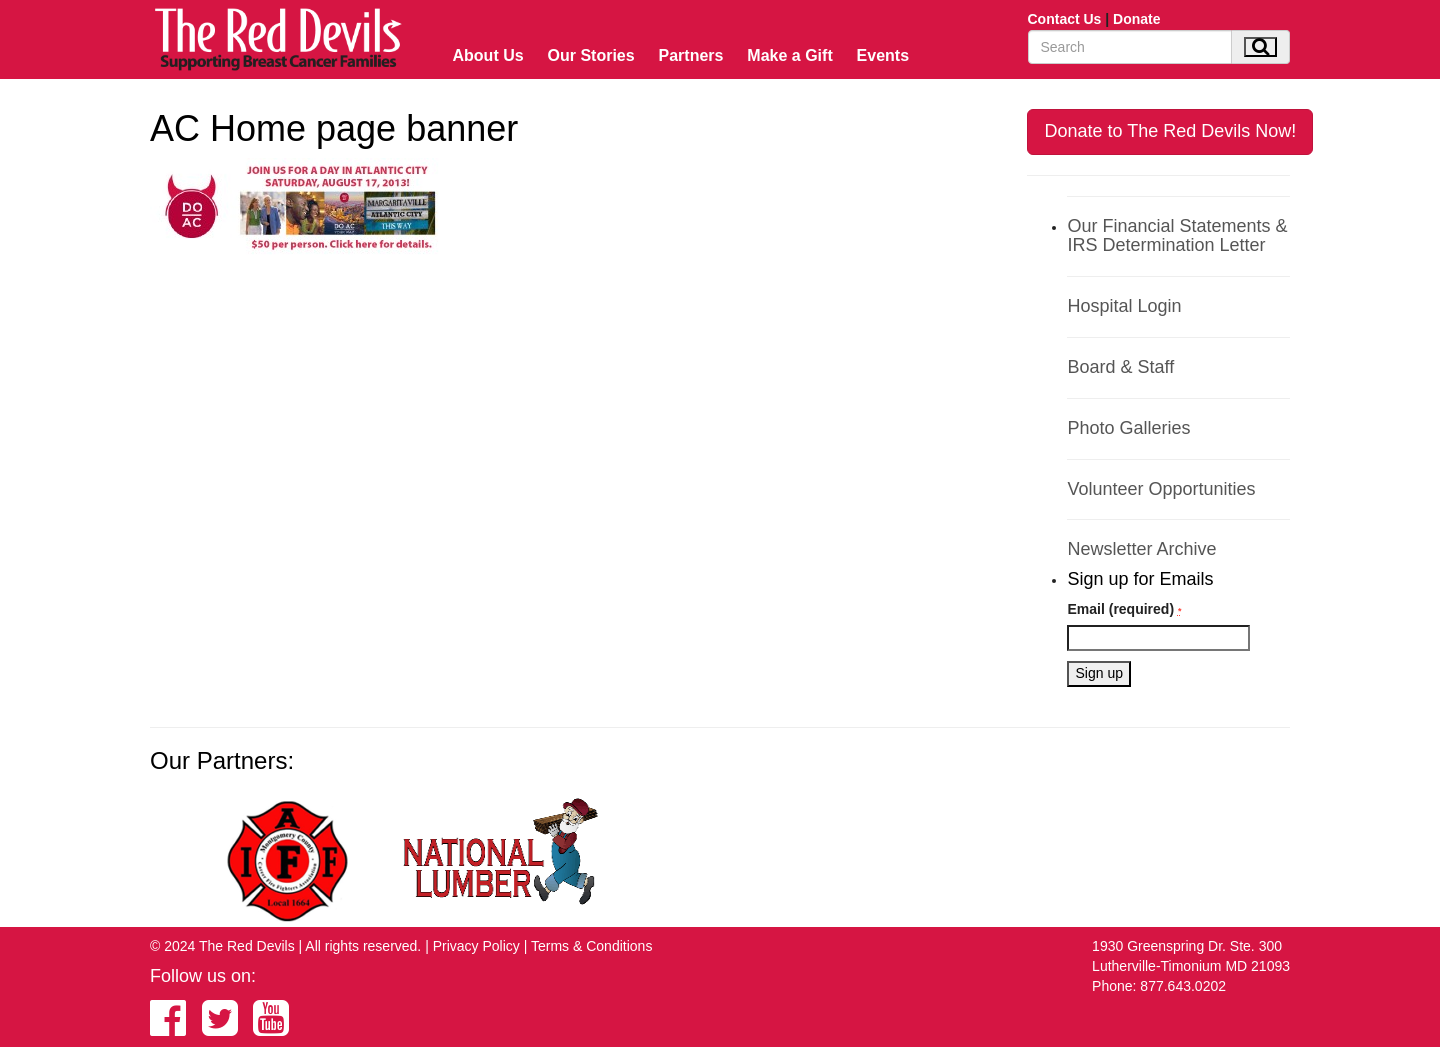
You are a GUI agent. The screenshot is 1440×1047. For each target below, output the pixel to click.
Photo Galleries (1128, 428)
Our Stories (591, 55)
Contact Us (1065, 19)
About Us (488, 55)
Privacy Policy (476, 946)
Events (883, 55)
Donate (1136, 19)
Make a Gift (789, 55)
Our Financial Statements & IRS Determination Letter (1177, 236)
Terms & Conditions (591, 946)
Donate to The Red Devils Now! (1170, 131)
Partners (691, 55)
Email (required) (1124, 609)
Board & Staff (1120, 367)
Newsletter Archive (1141, 549)
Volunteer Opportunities (1161, 489)
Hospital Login (1124, 306)
